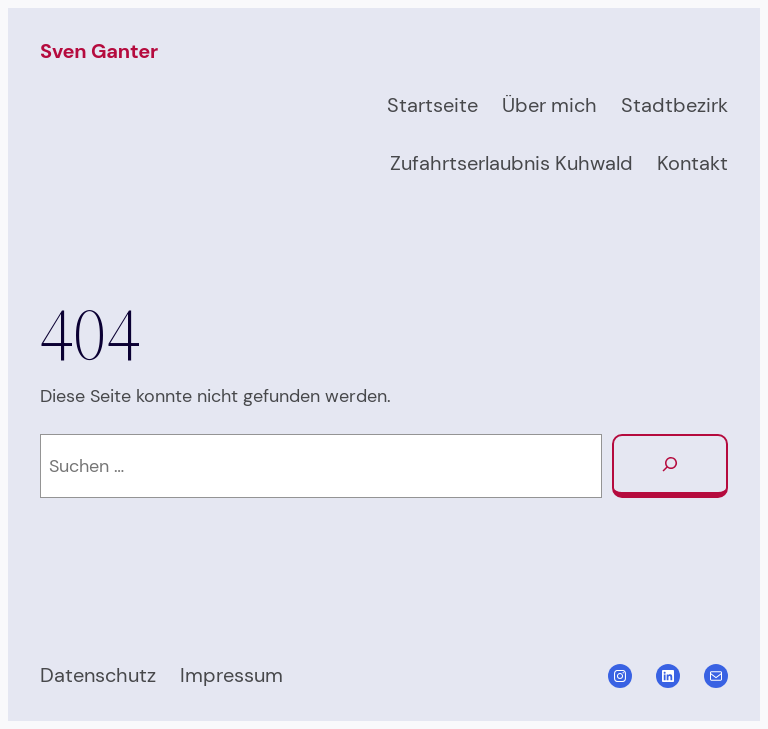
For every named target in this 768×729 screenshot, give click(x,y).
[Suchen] (670, 466)
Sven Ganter (99, 51)
